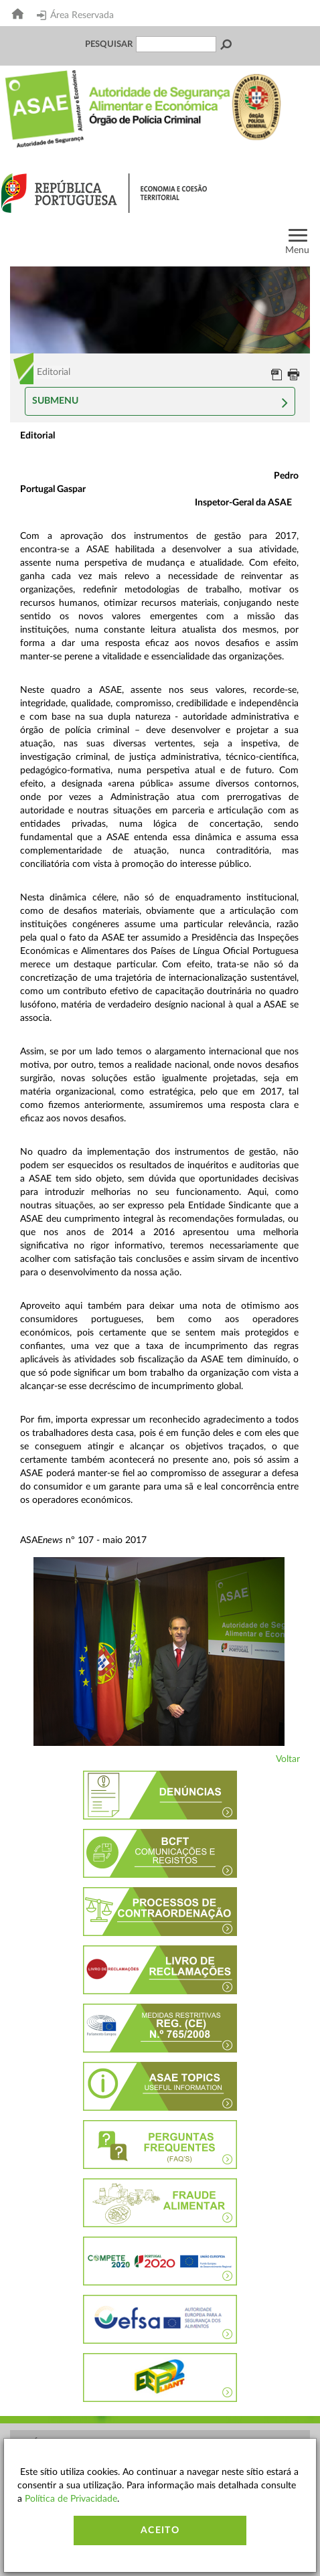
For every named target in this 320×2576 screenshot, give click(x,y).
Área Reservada (75, 15)
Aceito (160, 2530)
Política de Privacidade (71, 2499)
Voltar (288, 1759)
